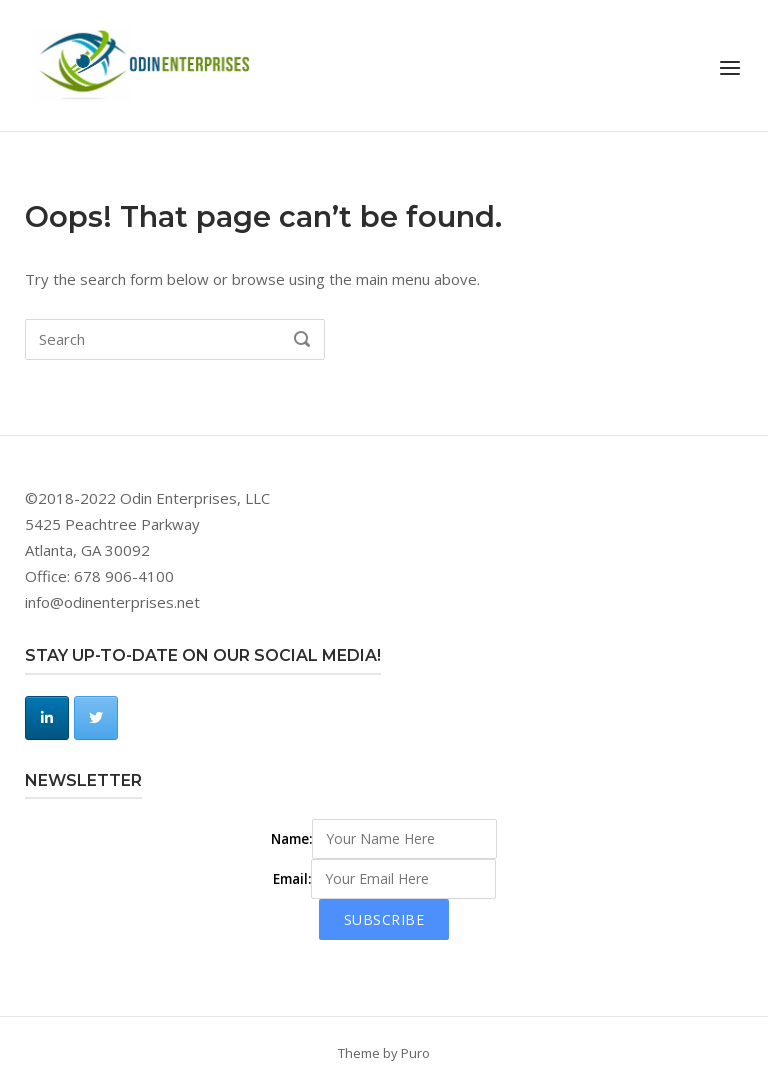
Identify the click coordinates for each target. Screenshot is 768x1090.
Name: (291, 839)
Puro (415, 1053)
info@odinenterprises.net (112, 602)
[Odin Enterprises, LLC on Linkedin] (47, 718)
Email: (292, 879)
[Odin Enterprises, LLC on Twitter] (96, 718)
